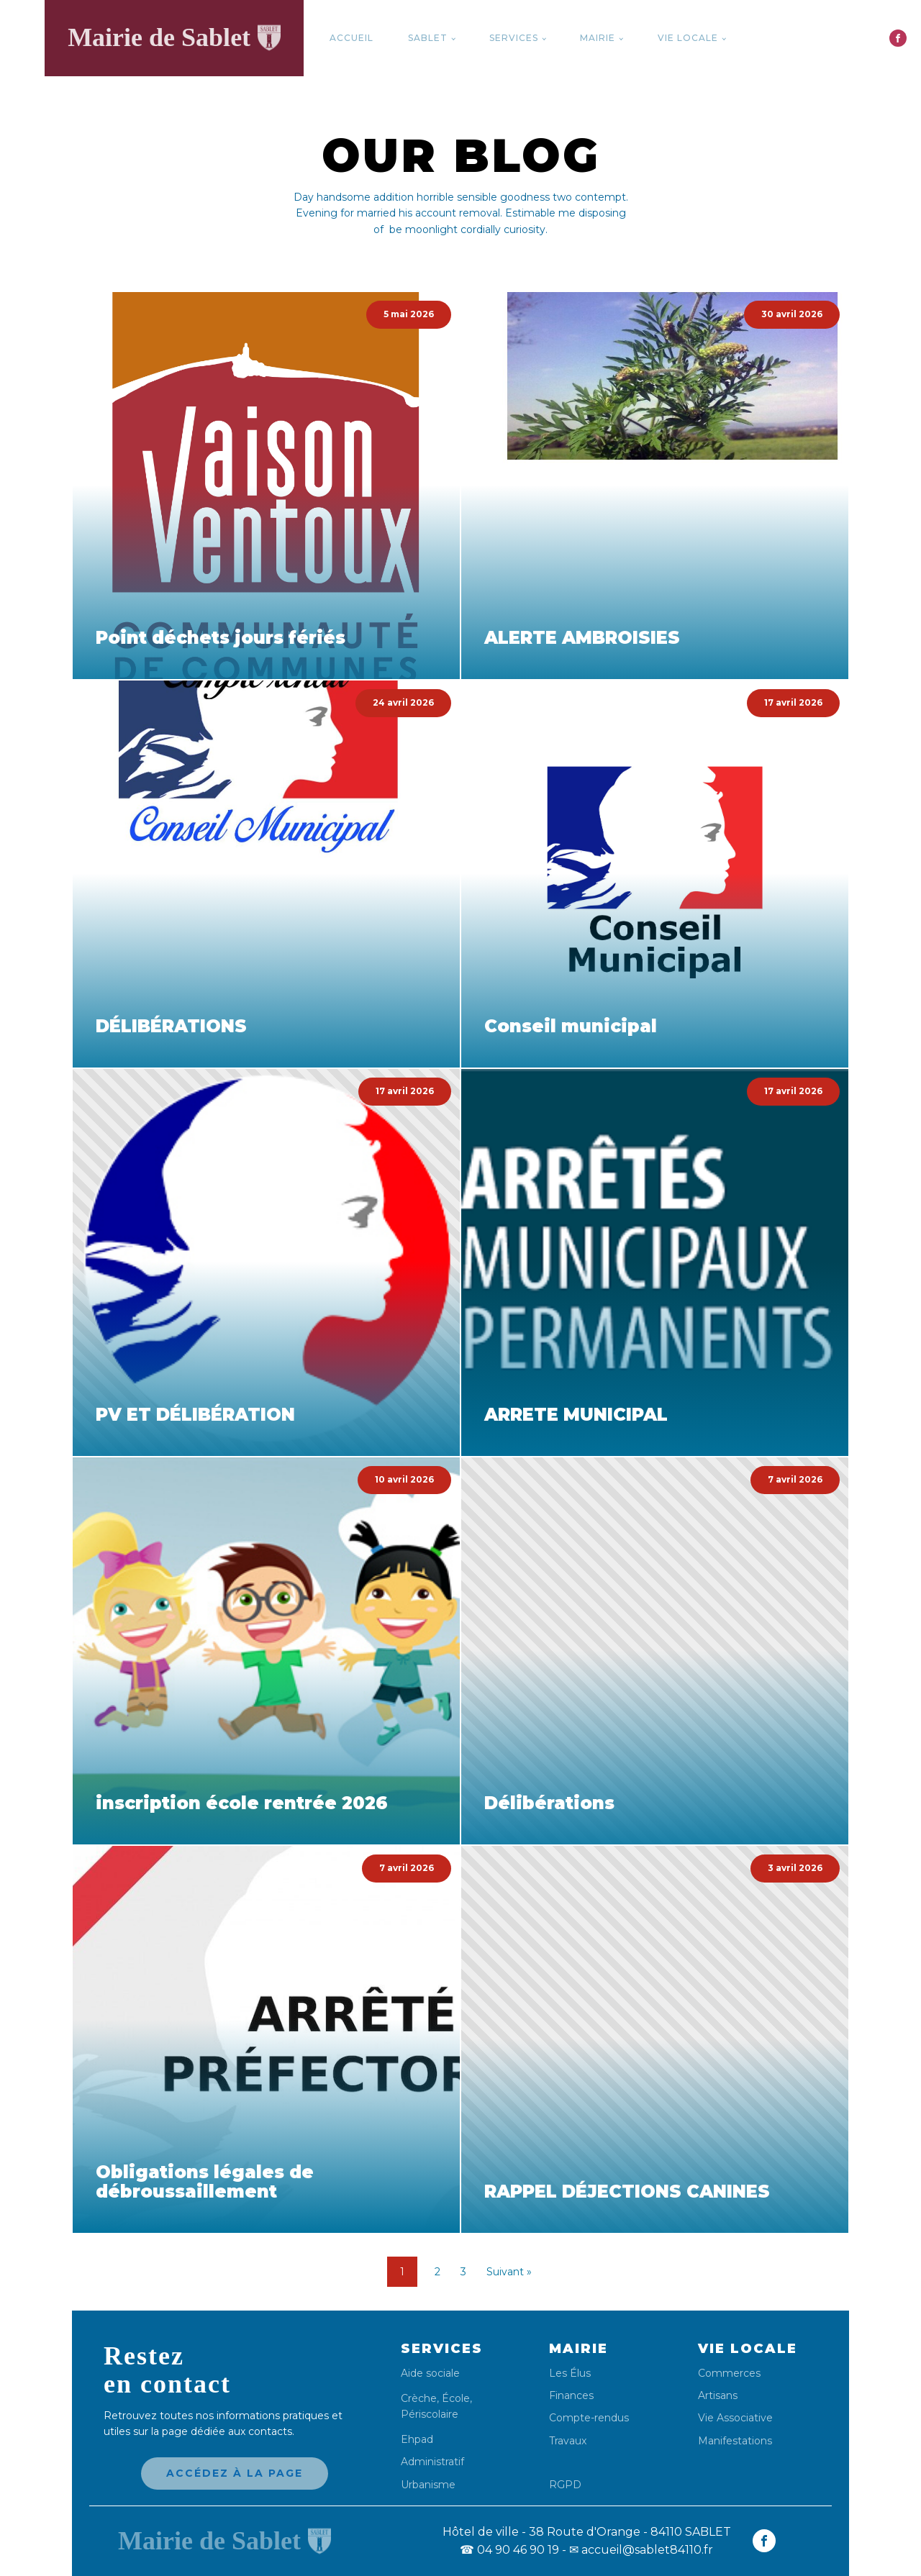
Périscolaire (429, 2414)
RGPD (565, 2484)
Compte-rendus (589, 2418)
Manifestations (735, 2441)
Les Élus (570, 2373)
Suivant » (509, 2271)
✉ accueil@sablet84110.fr (641, 2550)
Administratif (432, 2462)
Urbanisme (428, 2485)
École (456, 2398)
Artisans (718, 2395)
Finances (571, 2395)
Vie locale (688, 37)
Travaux (567, 2441)
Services (513, 37)
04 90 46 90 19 (509, 2550)
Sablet (428, 37)
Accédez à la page (234, 2473)
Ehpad (417, 2439)
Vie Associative (735, 2418)
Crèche (419, 2398)
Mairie (597, 37)
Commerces (729, 2373)
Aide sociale (430, 2373)
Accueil (351, 37)
